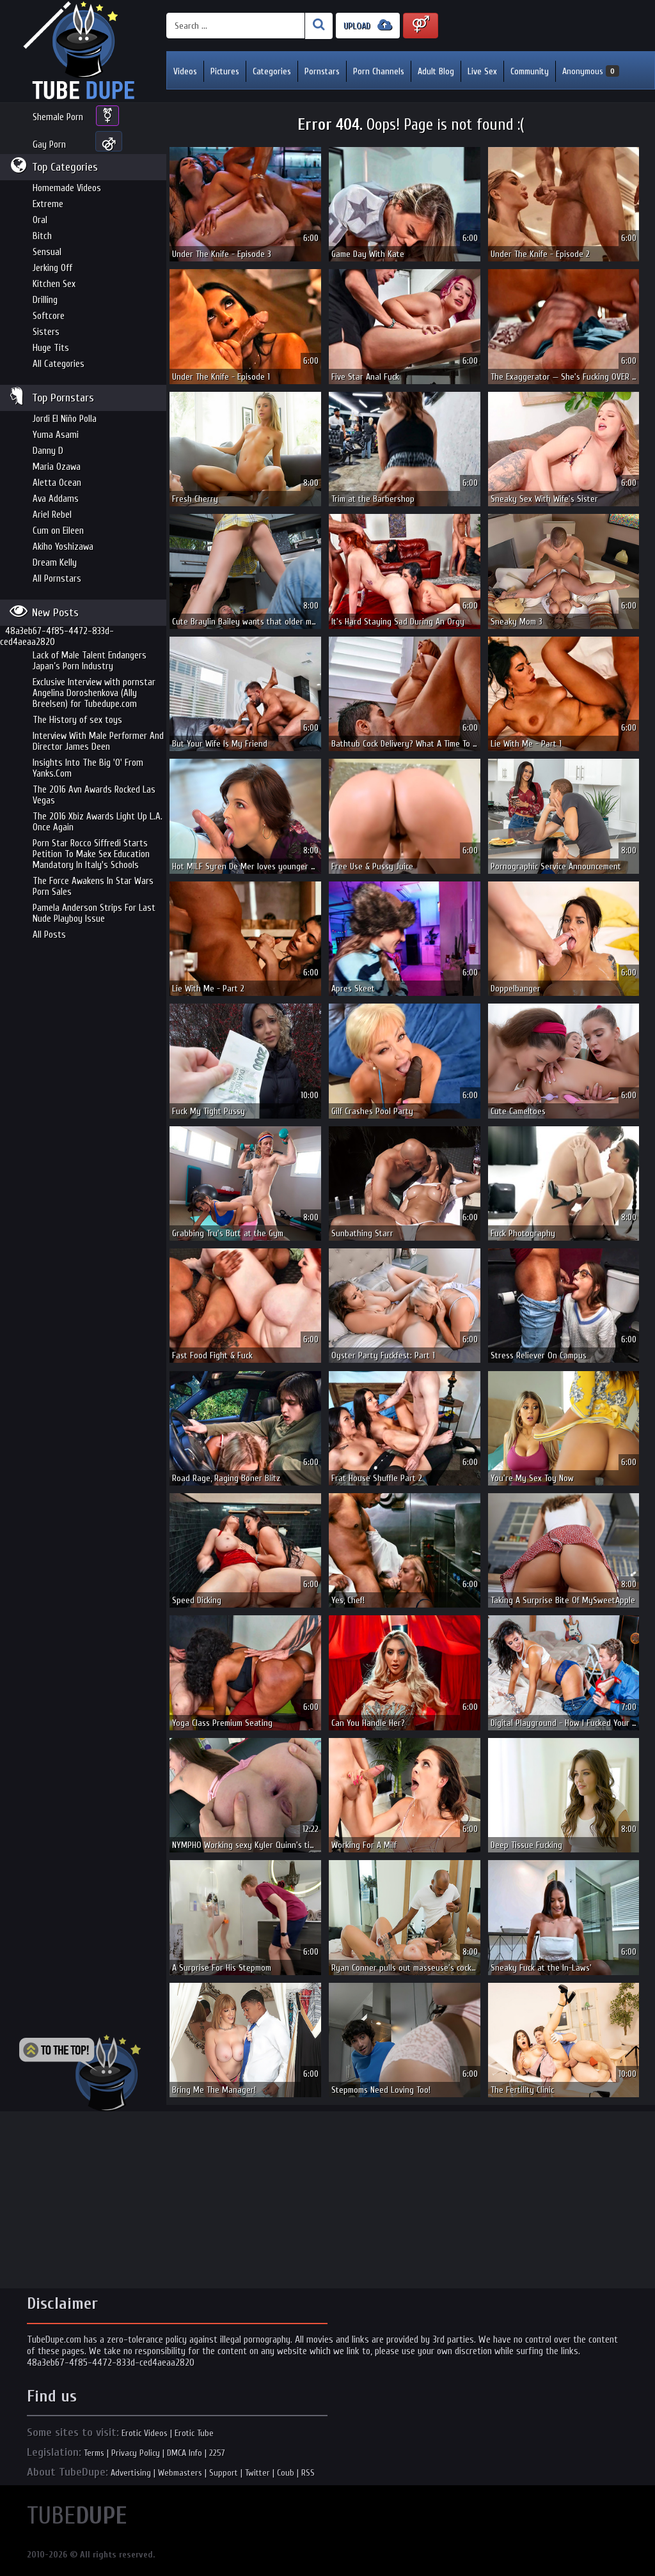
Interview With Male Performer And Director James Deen (98, 741)
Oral (40, 220)
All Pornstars (57, 578)
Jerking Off (52, 268)
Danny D (48, 451)
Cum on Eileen (58, 530)
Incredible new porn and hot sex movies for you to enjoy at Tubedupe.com (83, 51)
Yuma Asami (56, 435)
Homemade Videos (67, 188)
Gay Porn (49, 144)
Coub (285, 2472)
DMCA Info (184, 2453)
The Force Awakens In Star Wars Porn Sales (93, 886)
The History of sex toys (77, 720)
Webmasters (180, 2472)
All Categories (58, 364)
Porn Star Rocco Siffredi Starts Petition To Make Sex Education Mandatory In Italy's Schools (91, 854)
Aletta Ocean (57, 482)
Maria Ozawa (57, 467)
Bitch (42, 236)
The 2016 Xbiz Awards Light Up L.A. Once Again (97, 822)
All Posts (49, 934)
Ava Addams (56, 498)
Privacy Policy (135, 2453)
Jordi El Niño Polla (65, 419)
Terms (94, 2453)
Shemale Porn (58, 117)
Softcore (49, 316)
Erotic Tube (194, 2433)
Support (223, 2472)
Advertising (131, 2472)
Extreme (48, 204)
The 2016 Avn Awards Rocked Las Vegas (94, 795)
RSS (308, 2472)
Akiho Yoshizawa (63, 546)
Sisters (46, 332)
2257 (217, 2453)
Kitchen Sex (54, 284)
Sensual (47, 252)
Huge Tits (51, 348)
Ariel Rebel (52, 514)
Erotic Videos (145, 2433)
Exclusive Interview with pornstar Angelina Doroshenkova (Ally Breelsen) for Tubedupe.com (94, 693)
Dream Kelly (55, 562)
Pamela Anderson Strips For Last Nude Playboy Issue (94, 913)
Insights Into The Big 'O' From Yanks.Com (88, 768)
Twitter (257, 2472)
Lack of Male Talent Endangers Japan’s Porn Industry (89, 661)
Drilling (45, 300)
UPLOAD (367, 25)
